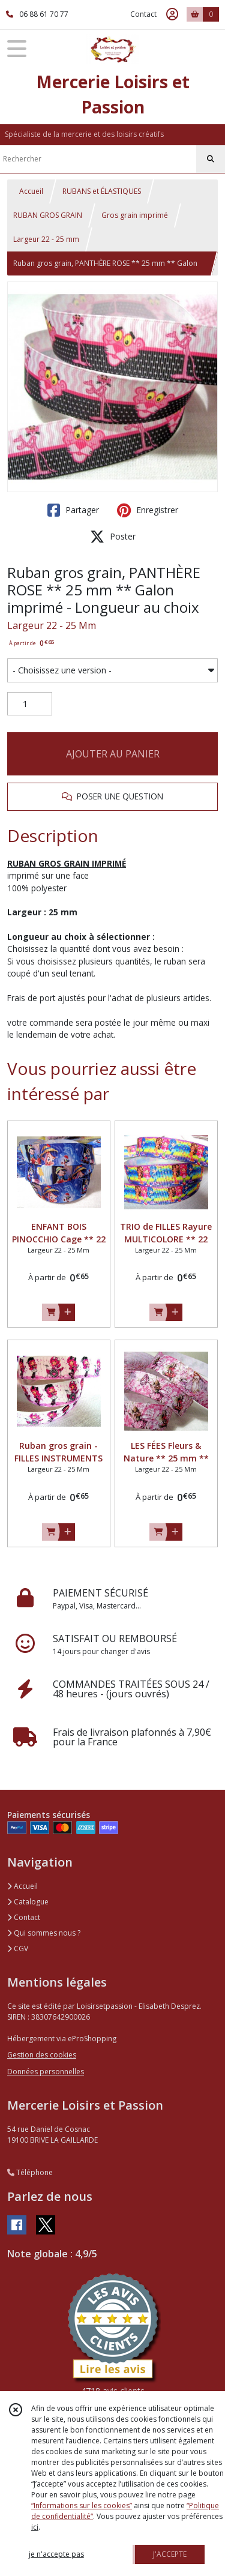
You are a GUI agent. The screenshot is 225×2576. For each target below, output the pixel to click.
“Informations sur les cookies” (81, 2505)
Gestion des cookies (41, 2055)
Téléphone (30, 2172)
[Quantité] (29, 704)
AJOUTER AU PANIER (113, 753)
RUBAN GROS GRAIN (47, 215)
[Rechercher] (210, 159)
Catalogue (28, 1902)
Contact (143, 14)
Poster (113, 536)
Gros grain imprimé (134, 215)
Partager (73, 510)
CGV (17, 1948)
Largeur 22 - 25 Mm (51, 625)
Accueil (31, 191)
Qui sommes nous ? (43, 1933)
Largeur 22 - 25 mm (46, 239)
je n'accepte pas (56, 2554)
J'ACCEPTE (170, 2554)
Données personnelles (45, 2071)
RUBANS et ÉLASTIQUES (101, 191)
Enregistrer (147, 510)
